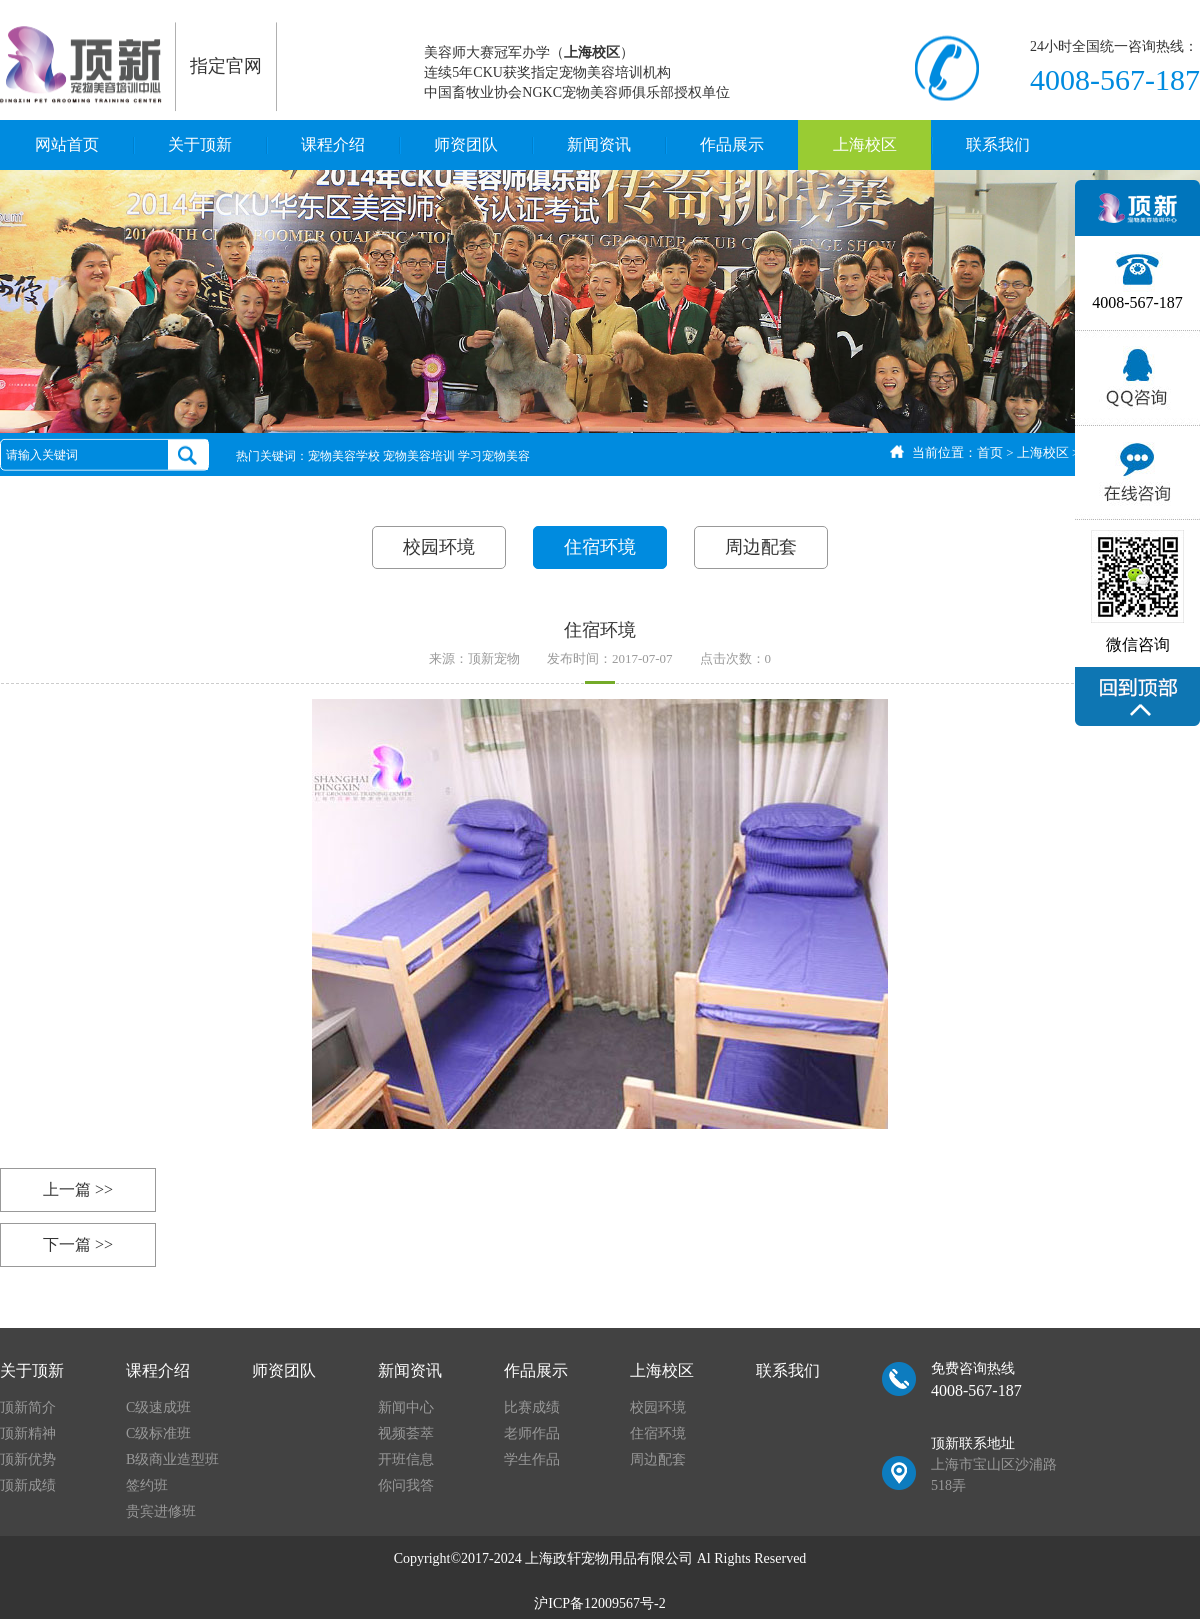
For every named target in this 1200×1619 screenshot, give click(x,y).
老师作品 (532, 1433)
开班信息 (406, 1459)
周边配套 (761, 547)
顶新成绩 (28, 1485)
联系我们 (998, 144)
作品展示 (732, 144)
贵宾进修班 (161, 1511)
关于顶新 (200, 144)
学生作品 (532, 1459)
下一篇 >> (78, 1244)
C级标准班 (158, 1433)
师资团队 (466, 144)
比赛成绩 (532, 1407)
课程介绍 (333, 144)
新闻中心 (406, 1407)
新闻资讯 (599, 144)
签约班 (147, 1485)
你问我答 (406, 1485)
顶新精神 (28, 1433)
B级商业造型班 (172, 1459)
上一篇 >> (78, 1189)
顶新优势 (28, 1459)
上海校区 (865, 144)
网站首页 (67, 144)
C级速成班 (158, 1407)
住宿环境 (600, 547)
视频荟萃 (406, 1433)
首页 (990, 452)
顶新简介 (28, 1407)
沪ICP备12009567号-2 (599, 1603)
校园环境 (439, 547)
